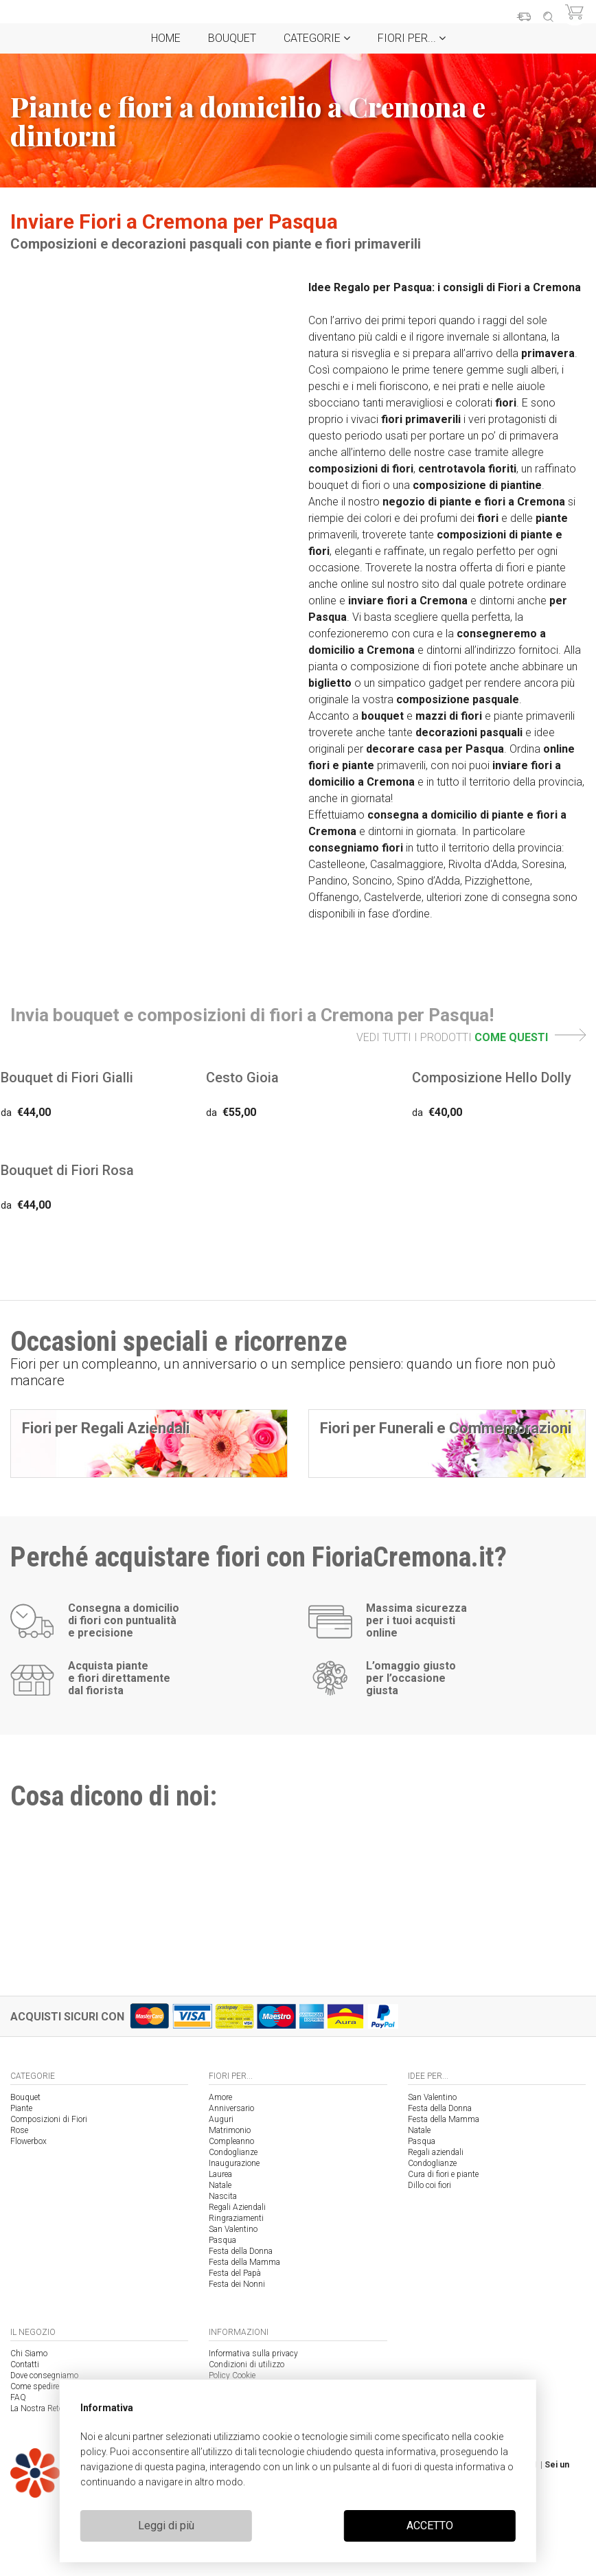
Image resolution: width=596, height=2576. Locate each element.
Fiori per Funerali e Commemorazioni (445, 1428)
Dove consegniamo (44, 2375)
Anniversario (231, 2108)
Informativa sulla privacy (253, 2353)
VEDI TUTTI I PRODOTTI (471, 1037)
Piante (21, 2108)
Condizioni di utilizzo (246, 2364)
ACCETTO (429, 2525)
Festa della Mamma (244, 2262)
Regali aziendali (435, 2152)
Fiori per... (412, 38)
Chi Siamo (28, 2353)
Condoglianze (233, 2152)
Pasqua (222, 2240)
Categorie (317, 38)
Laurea (220, 2174)
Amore (220, 2097)
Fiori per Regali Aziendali (106, 1428)
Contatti (24, 2364)
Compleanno (231, 2141)
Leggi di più (166, 2525)
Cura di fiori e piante (443, 2174)
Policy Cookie (232, 2375)
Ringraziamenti (236, 2218)
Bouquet (232, 38)
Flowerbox (28, 2141)
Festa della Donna (241, 2251)
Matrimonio (230, 2130)
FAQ (18, 2397)
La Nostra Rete (36, 2408)
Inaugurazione (234, 2163)
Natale (220, 2185)
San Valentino (233, 2229)
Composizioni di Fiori (48, 2119)
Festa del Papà (235, 2273)
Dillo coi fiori (429, 2185)
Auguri (221, 2119)
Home (166, 38)
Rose (19, 2130)
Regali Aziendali (237, 2207)
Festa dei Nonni (237, 2284)
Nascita (223, 2196)
